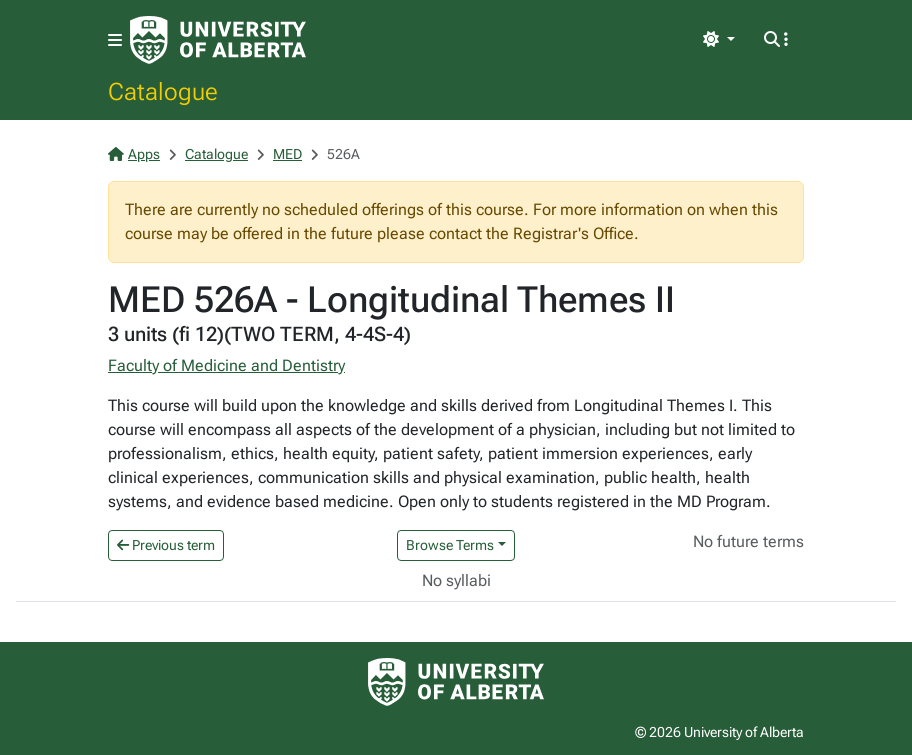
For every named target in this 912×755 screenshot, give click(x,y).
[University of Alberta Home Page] (218, 40)
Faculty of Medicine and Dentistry (226, 365)
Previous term (166, 545)
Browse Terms (450, 545)
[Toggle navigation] (115, 40)
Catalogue (163, 91)
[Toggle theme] (719, 40)
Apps (134, 154)
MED (287, 154)
